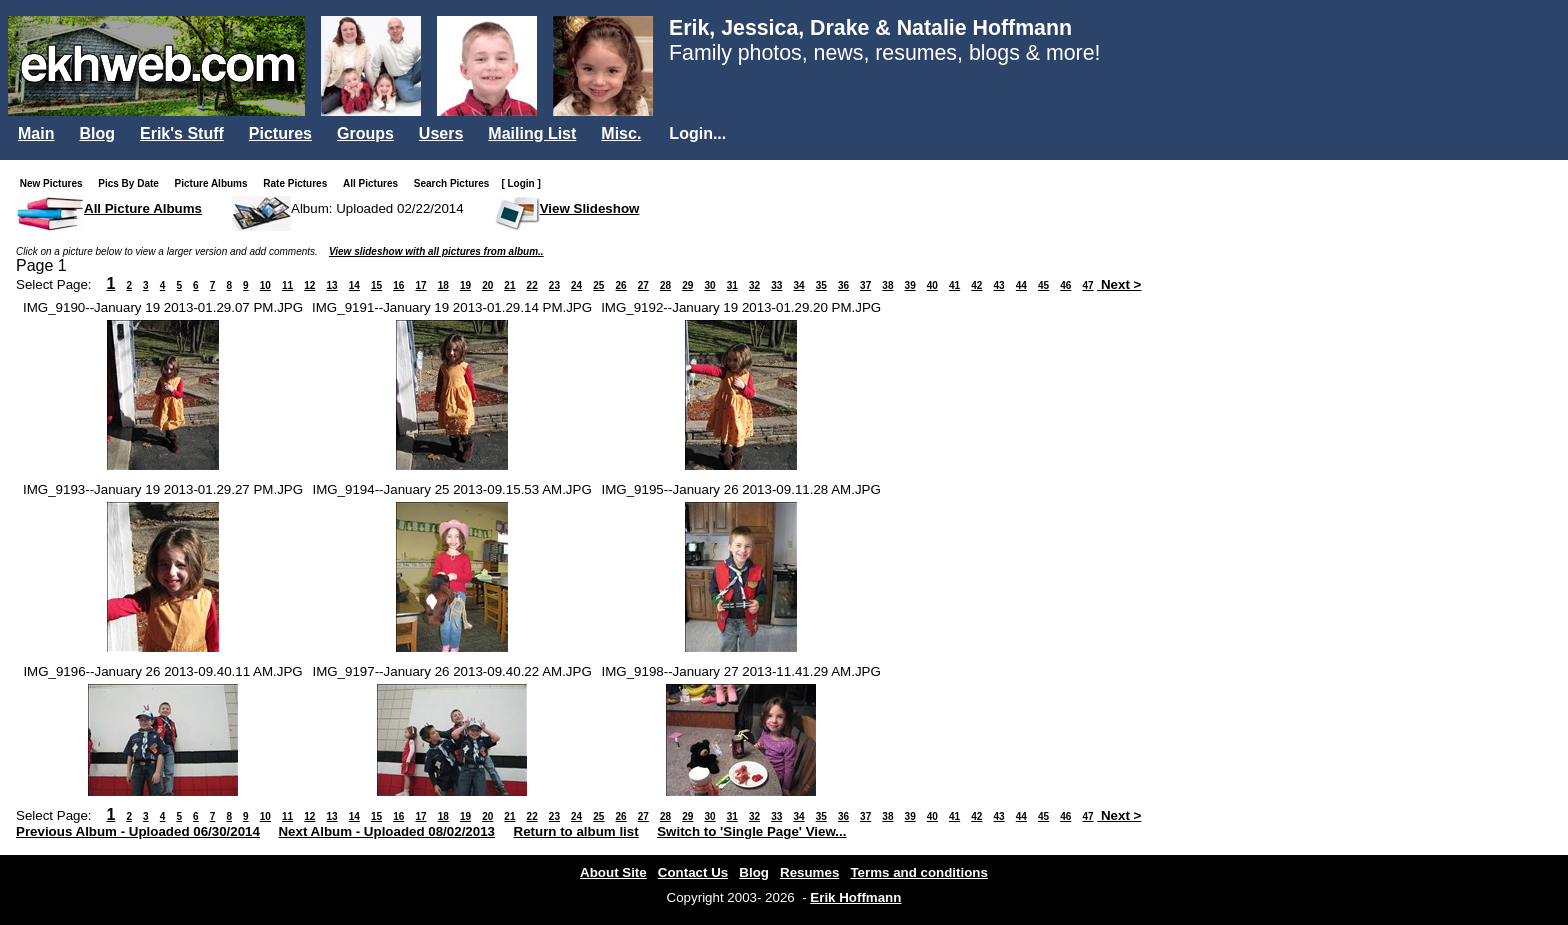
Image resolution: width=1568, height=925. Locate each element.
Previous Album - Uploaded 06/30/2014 (138, 831)
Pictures (280, 133)
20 (487, 285)
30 (709, 285)
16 (398, 285)
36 (843, 285)
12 (309, 285)
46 (1065, 285)
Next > (1119, 284)
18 (443, 285)
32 (754, 285)
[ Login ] (520, 183)
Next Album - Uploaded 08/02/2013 (386, 831)
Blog (97, 133)
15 (376, 285)
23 (554, 285)
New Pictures (55, 183)
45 (1043, 285)
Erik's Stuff (182, 133)
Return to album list (576, 831)
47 (1087, 285)
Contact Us (693, 872)
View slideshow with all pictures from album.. (436, 251)
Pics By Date (132, 183)
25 (598, 285)
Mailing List (532, 133)
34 (798, 285)
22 (532, 285)
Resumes (809, 872)
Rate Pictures (299, 183)
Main (36, 133)
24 (576, 285)
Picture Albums (215, 183)
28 (665, 285)
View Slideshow (590, 208)
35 (821, 285)
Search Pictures (456, 183)
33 (776, 285)
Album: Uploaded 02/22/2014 (377, 208)
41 (954, 285)
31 (732, 285)
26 (621, 285)
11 (287, 285)
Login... (697, 133)
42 (976, 285)
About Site (613, 872)
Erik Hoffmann (855, 897)
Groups (365, 133)
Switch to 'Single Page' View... (751, 831)
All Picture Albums (143, 208)
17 (420, 285)
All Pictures (374, 183)
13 (331, 285)
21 (509, 285)
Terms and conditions (919, 872)
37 (865, 285)
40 (932, 285)
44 (1021, 285)
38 (887, 285)
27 (643, 285)
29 (687, 285)
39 (910, 285)
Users (441, 133)
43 (999, 285)
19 (465, 285)
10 (265, 285)
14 (354, 285)
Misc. (621, 133)
